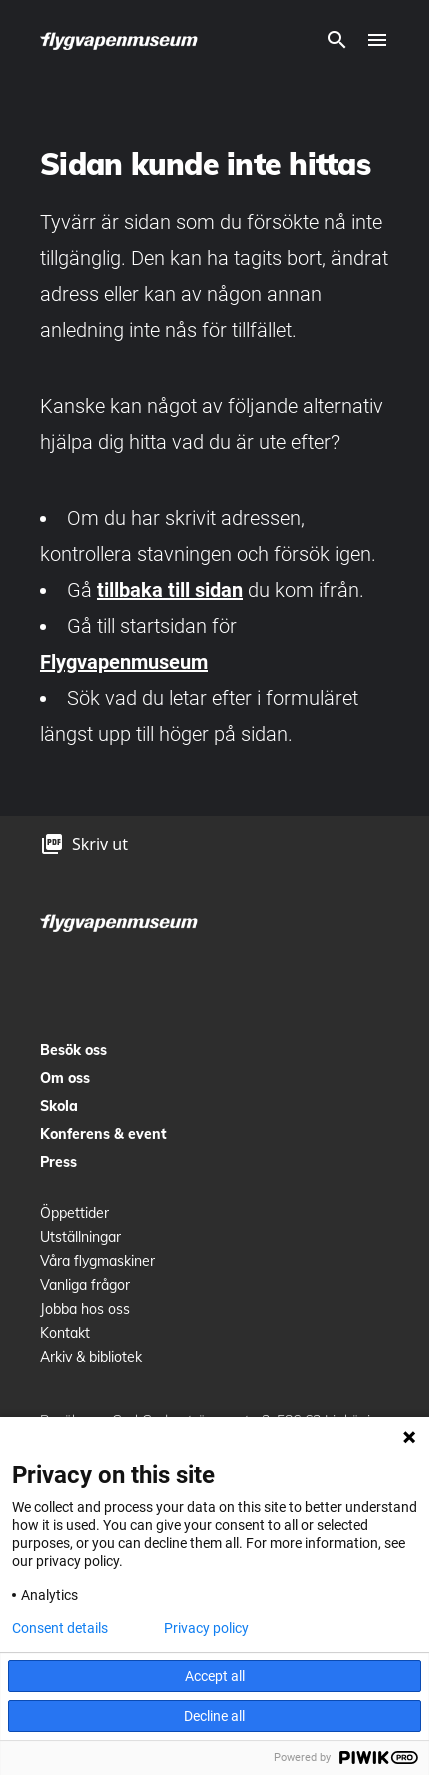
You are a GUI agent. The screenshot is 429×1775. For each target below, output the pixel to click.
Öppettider (74, 1213)
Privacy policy (206, 1628)
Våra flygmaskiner (97, 1261)
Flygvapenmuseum (124, 662)
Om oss (65, 1078)
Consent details (60, 1628)
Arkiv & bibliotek (91, 1357)
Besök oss (73, 1050)
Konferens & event (103, 1134)
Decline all (214, 1716)
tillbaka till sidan (170, 590)
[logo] (120, 40)
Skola (59, 1106)
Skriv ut (100, 844)
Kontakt (65, 1333)
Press (58, 1162)
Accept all (215, 1676)
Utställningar (80, 1237)
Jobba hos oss (85, 1309)
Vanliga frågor (85, 1285)
